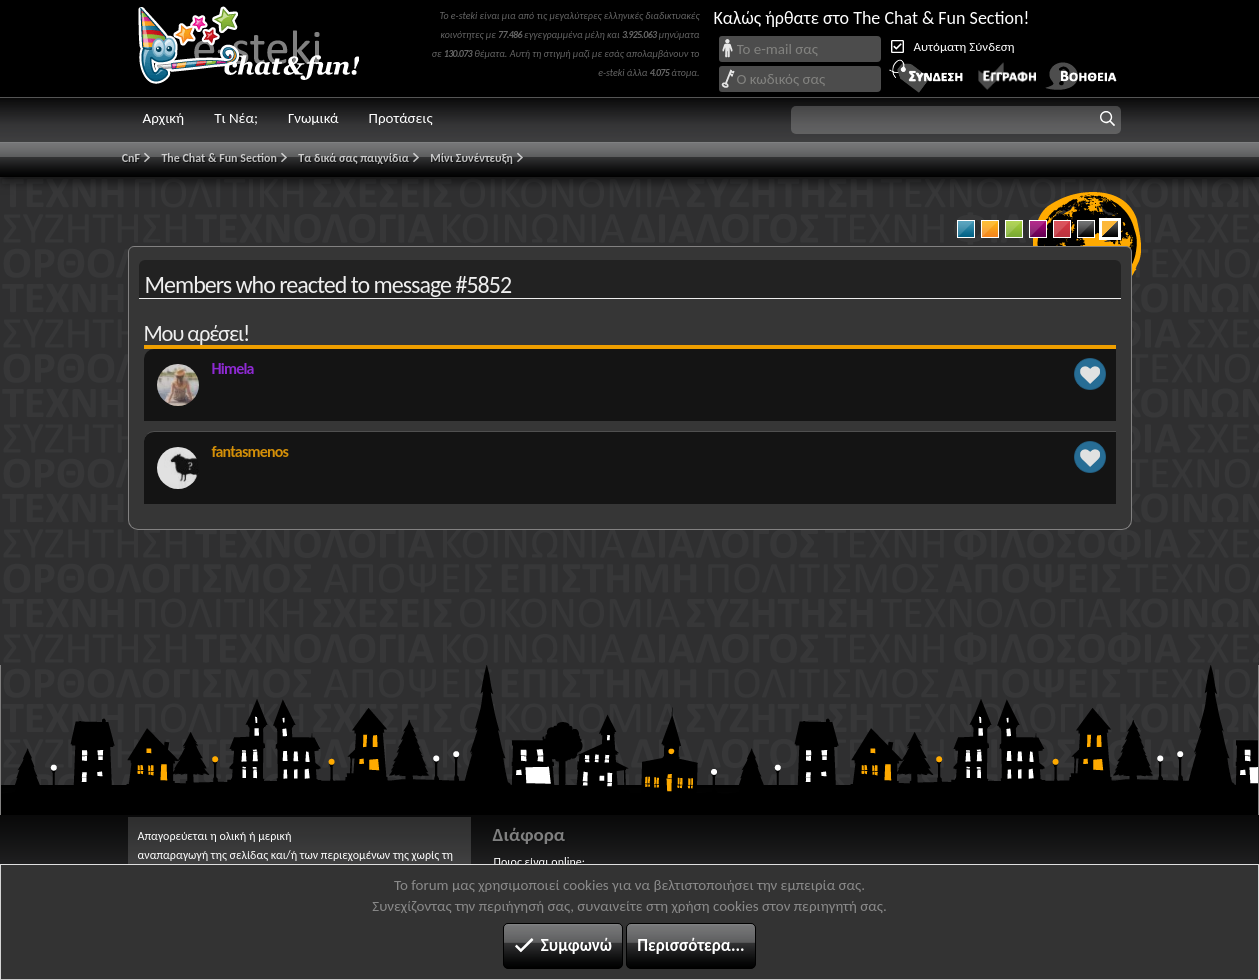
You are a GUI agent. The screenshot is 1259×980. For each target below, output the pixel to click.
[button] (956, 120)
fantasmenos (250, 451)
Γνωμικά (313, 118)
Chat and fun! (263, 48)
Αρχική (164, 118)
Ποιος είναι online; (539, 862)
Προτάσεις (401, 118)
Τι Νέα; (236, 118)
